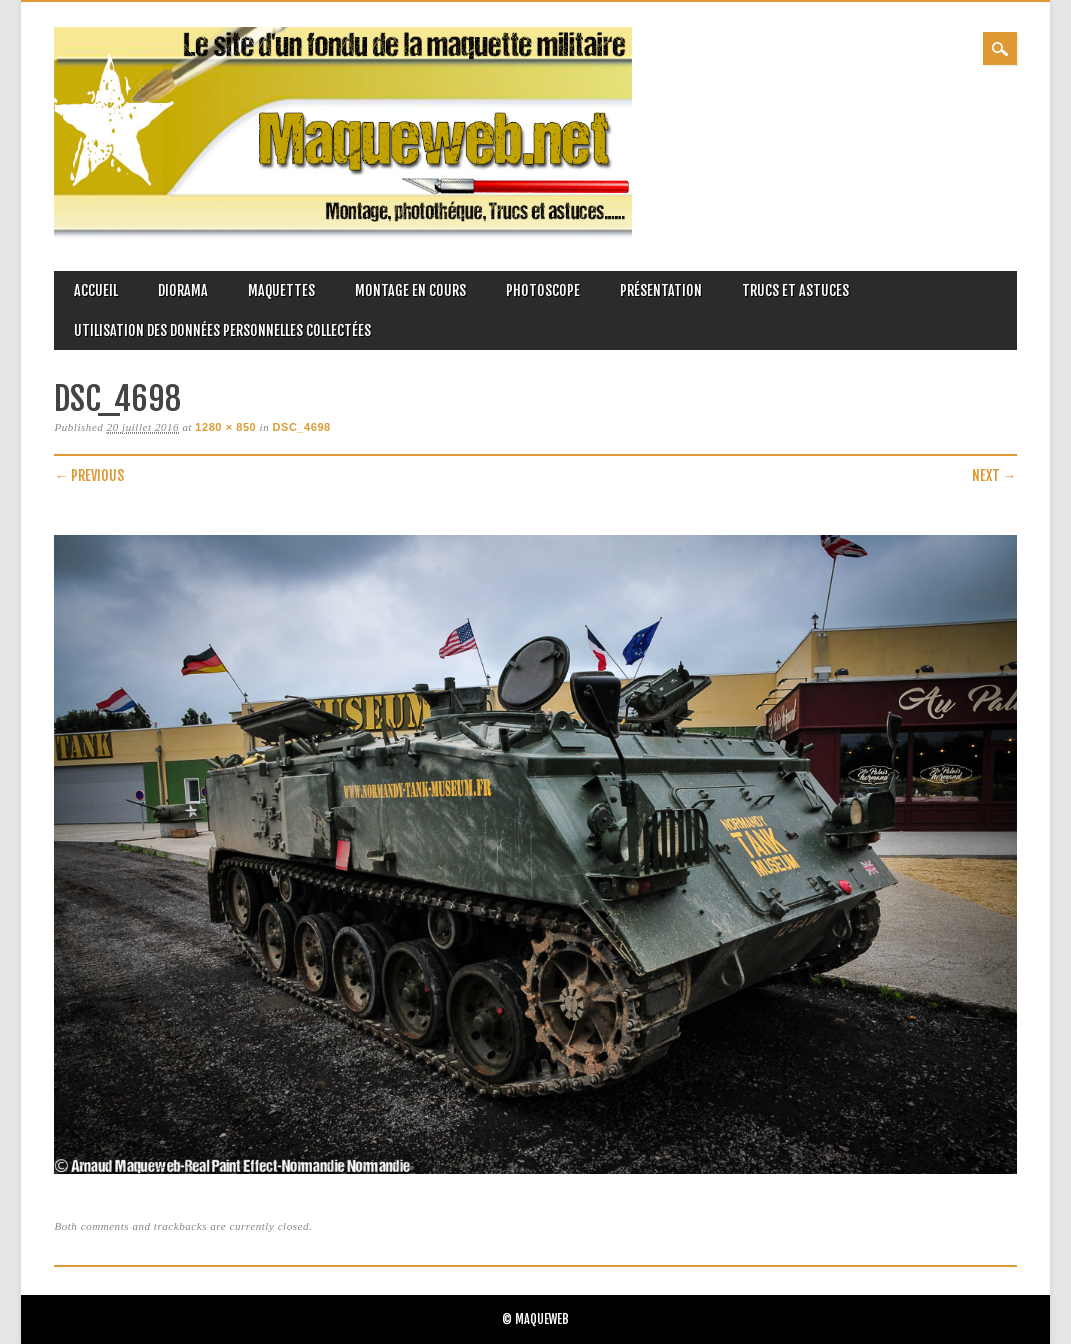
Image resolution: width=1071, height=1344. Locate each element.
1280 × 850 (225, 427)
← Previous (89, 475)
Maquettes (281, 290)
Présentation (661, 290)
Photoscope (543, 290)
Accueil (96, 290)
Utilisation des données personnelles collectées (222, 330)
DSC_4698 (302, 427)
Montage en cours (410, 290)
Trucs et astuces (795, 290)
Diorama (183, 290)
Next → (994, 475)
